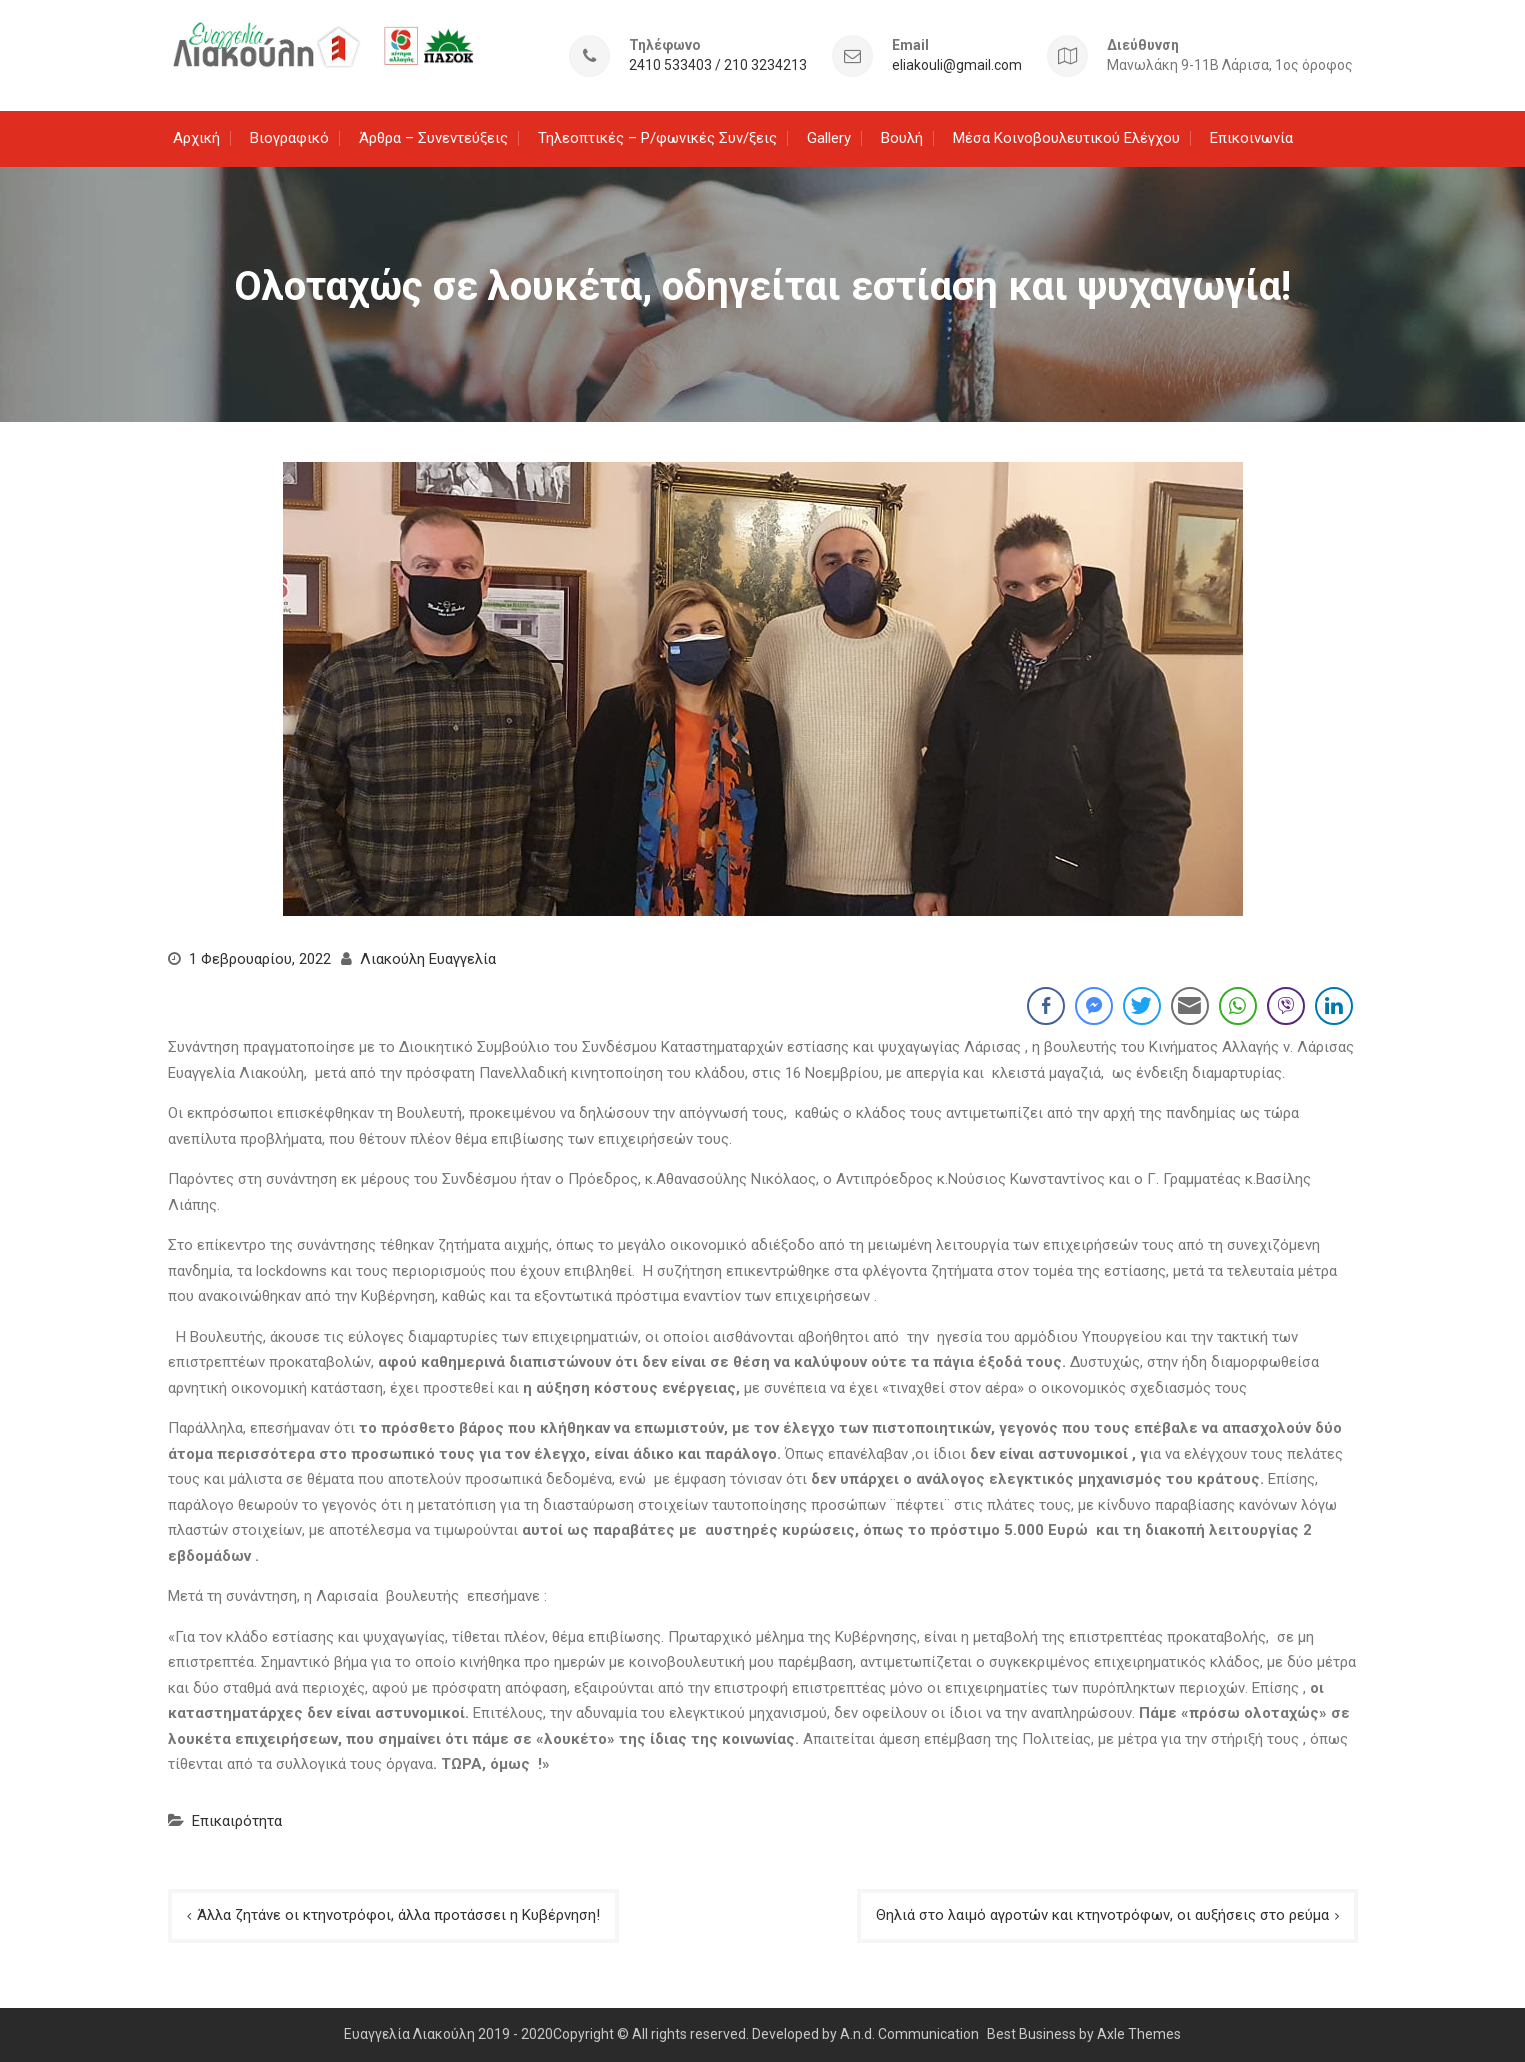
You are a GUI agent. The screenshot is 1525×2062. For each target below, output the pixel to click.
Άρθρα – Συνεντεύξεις (433, 138)
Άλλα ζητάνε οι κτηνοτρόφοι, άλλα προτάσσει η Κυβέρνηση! (398, 1915)
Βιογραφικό (289, 138)
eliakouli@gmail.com (957, 65)
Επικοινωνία (1251, 138)
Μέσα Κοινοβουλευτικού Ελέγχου (1066, 138)
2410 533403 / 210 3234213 (718, 65)
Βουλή (902, 138)
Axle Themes (1139, 2034)
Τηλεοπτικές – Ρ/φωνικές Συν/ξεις (657, 138)
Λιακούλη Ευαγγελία (428, 959)
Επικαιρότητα (237, 1821)
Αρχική (196, 138)
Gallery (829, 138)
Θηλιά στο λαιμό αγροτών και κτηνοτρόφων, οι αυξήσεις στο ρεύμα (1102, 1915)
